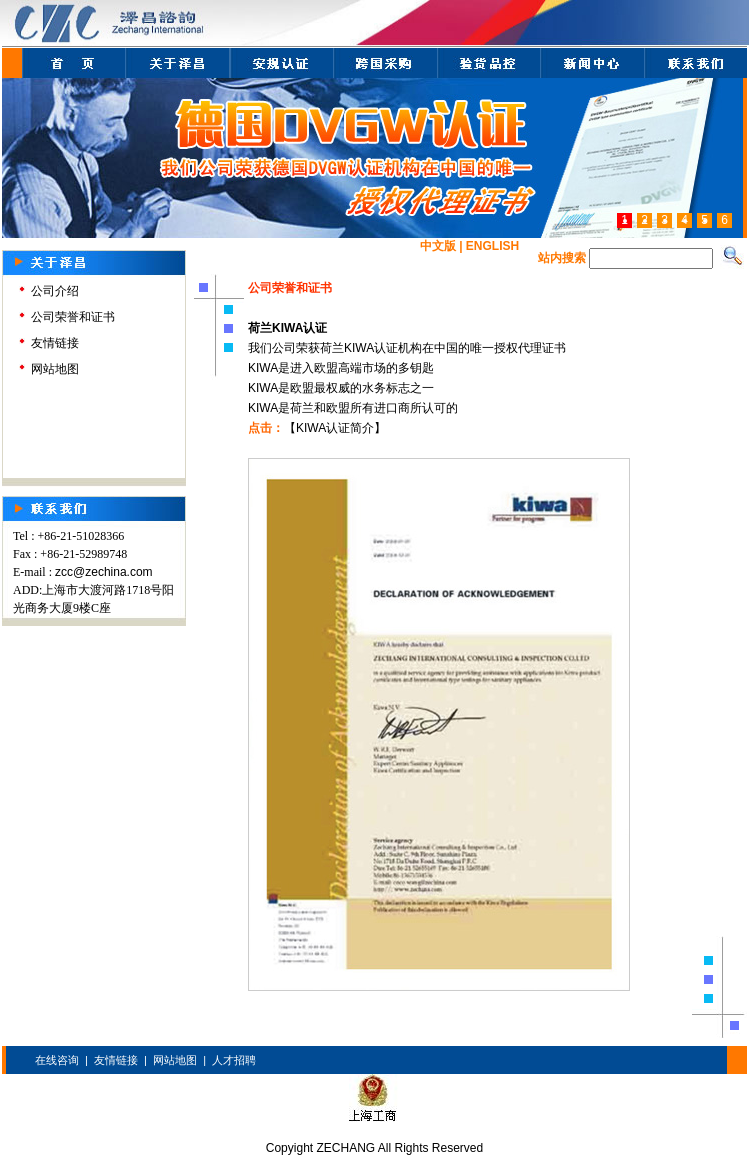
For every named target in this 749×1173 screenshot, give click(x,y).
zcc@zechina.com (104, 572)
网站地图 (55, 369)
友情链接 (55, 343)
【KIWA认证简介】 (335, 428)
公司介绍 (55, 291)
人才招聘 (234, 1060)
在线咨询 (57, 1060)
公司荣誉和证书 (73, 317)
